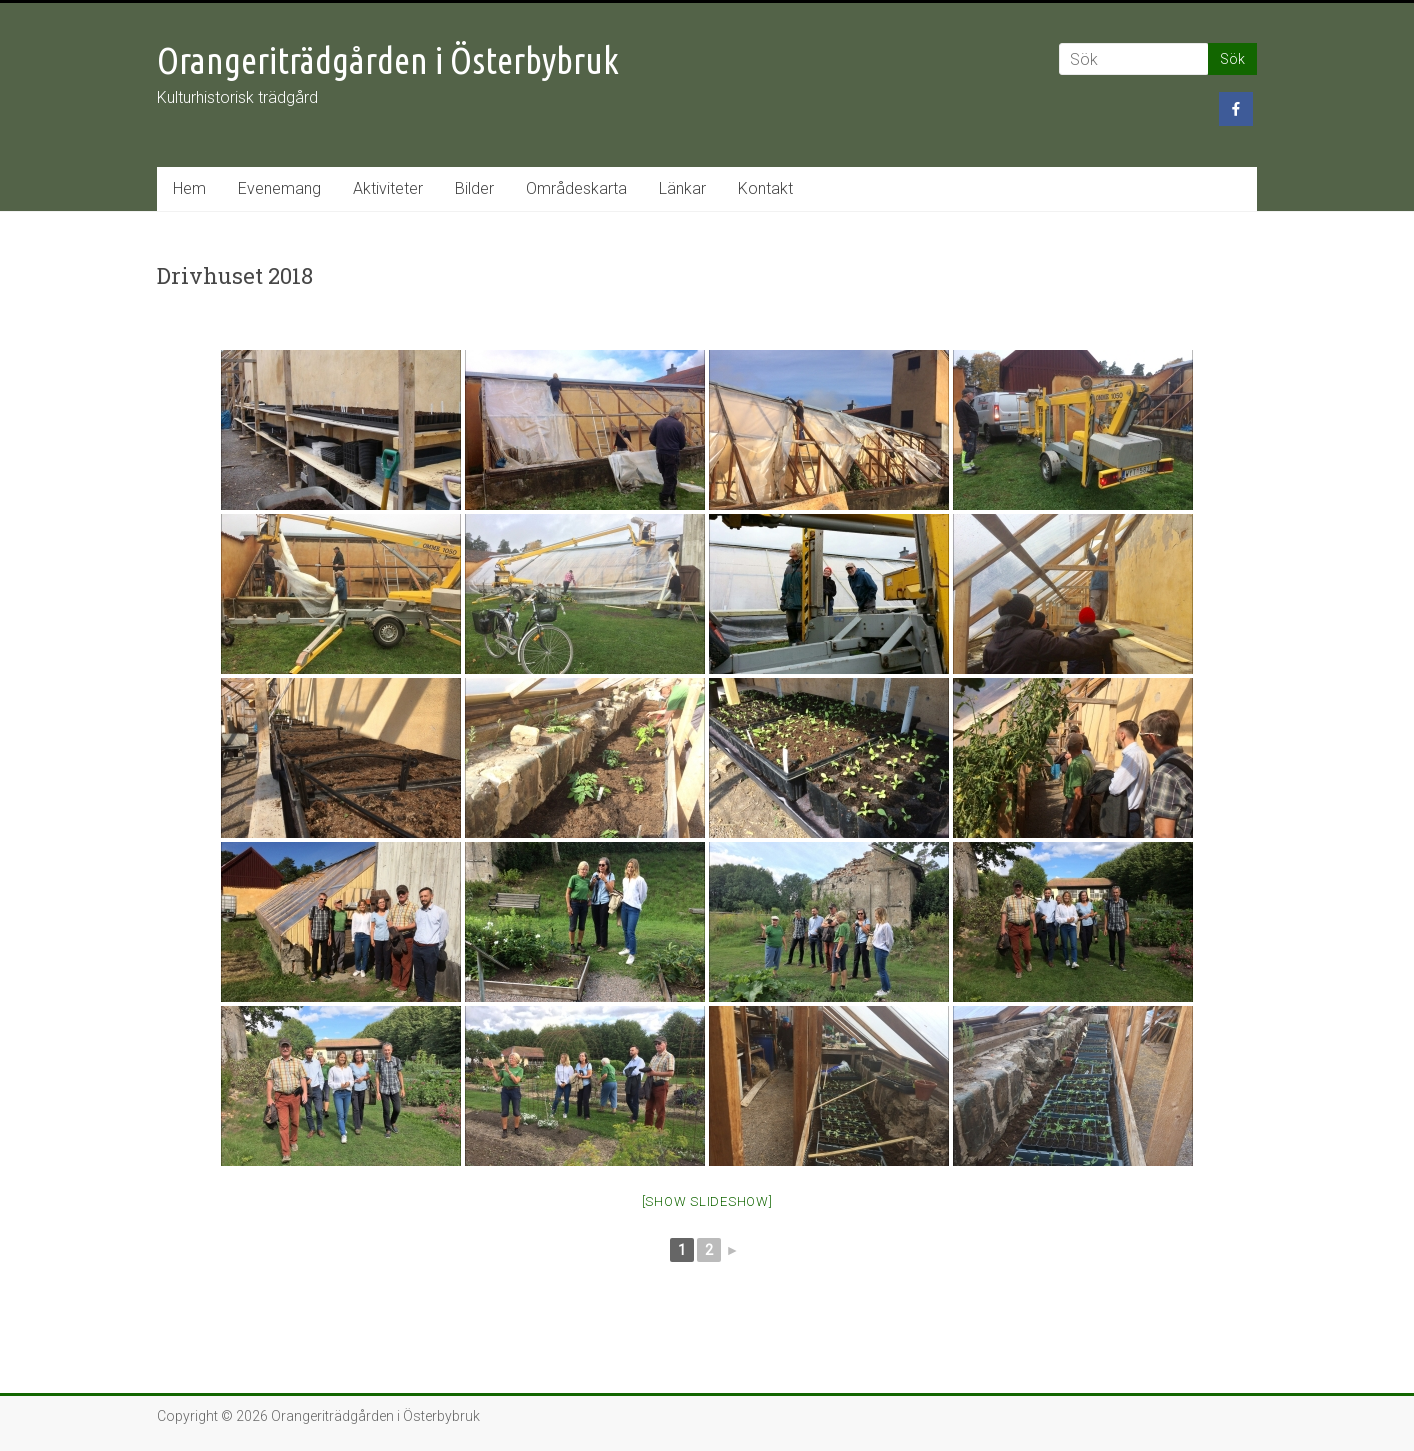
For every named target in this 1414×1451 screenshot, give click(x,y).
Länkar (682, 188)
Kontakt (765, 188)
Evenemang (279, 188)
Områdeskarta (576, 188)
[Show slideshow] (707, 1201)
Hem (189, 188)
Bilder (474, 188)
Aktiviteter (388, 188)
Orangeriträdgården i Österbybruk (388, 60)
